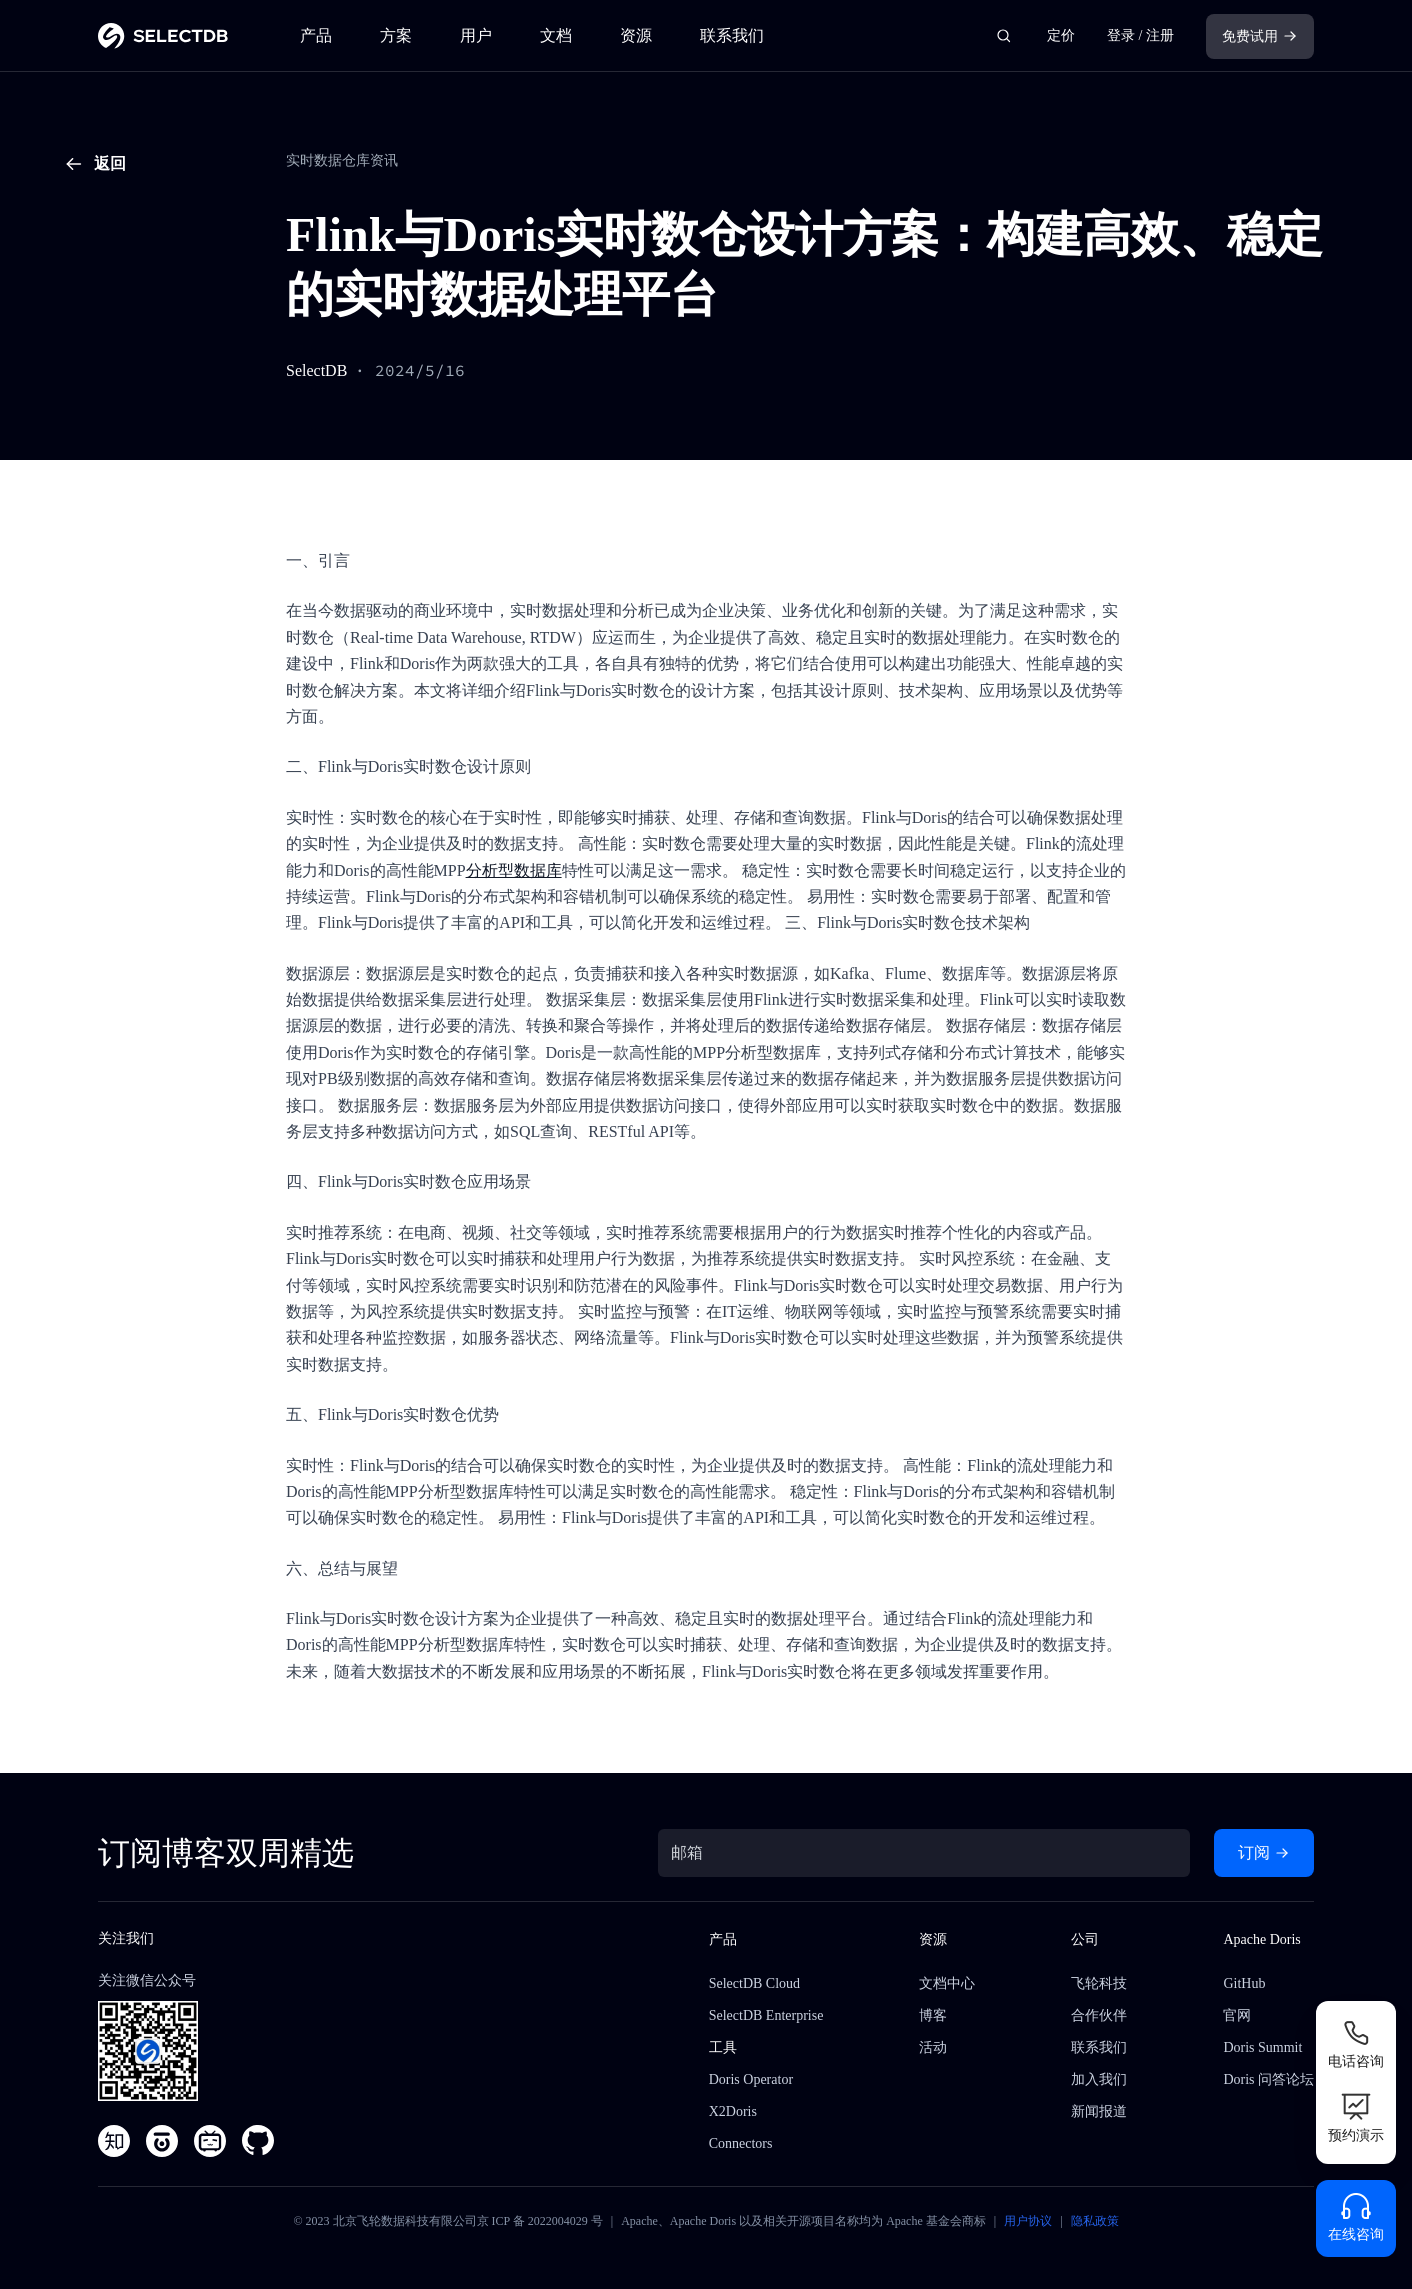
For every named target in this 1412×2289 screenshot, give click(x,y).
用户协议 (1028, 2221)
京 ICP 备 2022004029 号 (540, 2221)
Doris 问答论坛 (1268, 2079)
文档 (556, 35)
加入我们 (1099, 2079)
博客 (933, 2015)
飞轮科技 (1099, 1983)
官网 (1237, 2015)
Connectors (741, 2143)
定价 (1061, 35)
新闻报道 (1099, 2111)
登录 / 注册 (1140, 35)
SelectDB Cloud (754, 1983)
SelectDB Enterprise (766, 2015)
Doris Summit (1262, 2047)
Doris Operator (751, 2079)
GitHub (1244, 1983)
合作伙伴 (1099, 2015)
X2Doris (733, 2111)
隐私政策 (1095, 2221)
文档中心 (947, 1983)
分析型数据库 (514, 870)
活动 (933, 2047)
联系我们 (732, 35)
